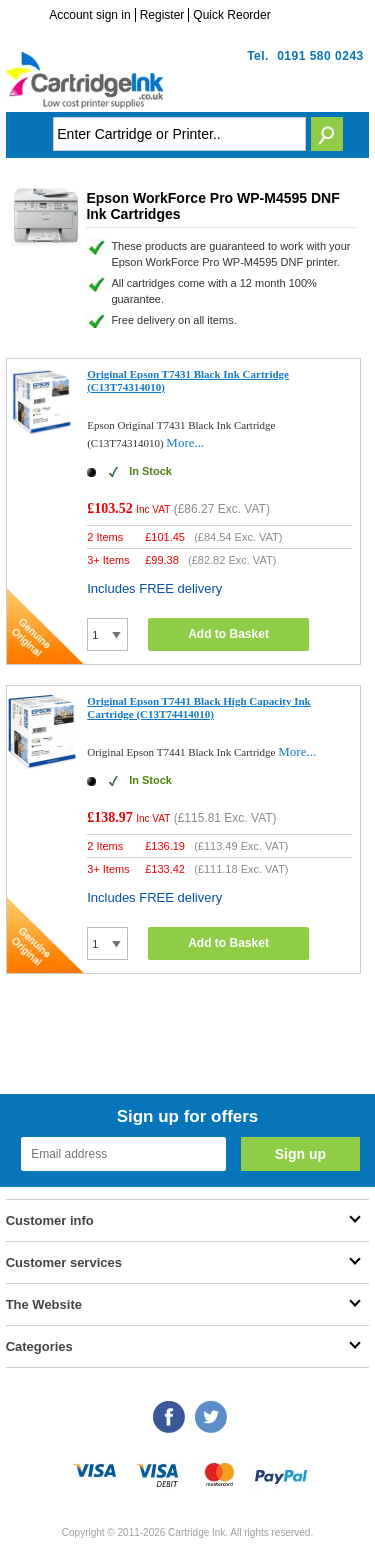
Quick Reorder (231, 15)
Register (162, 15)
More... (185, 442)
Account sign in (89, 15)
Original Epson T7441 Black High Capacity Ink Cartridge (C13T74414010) (199, 707)
